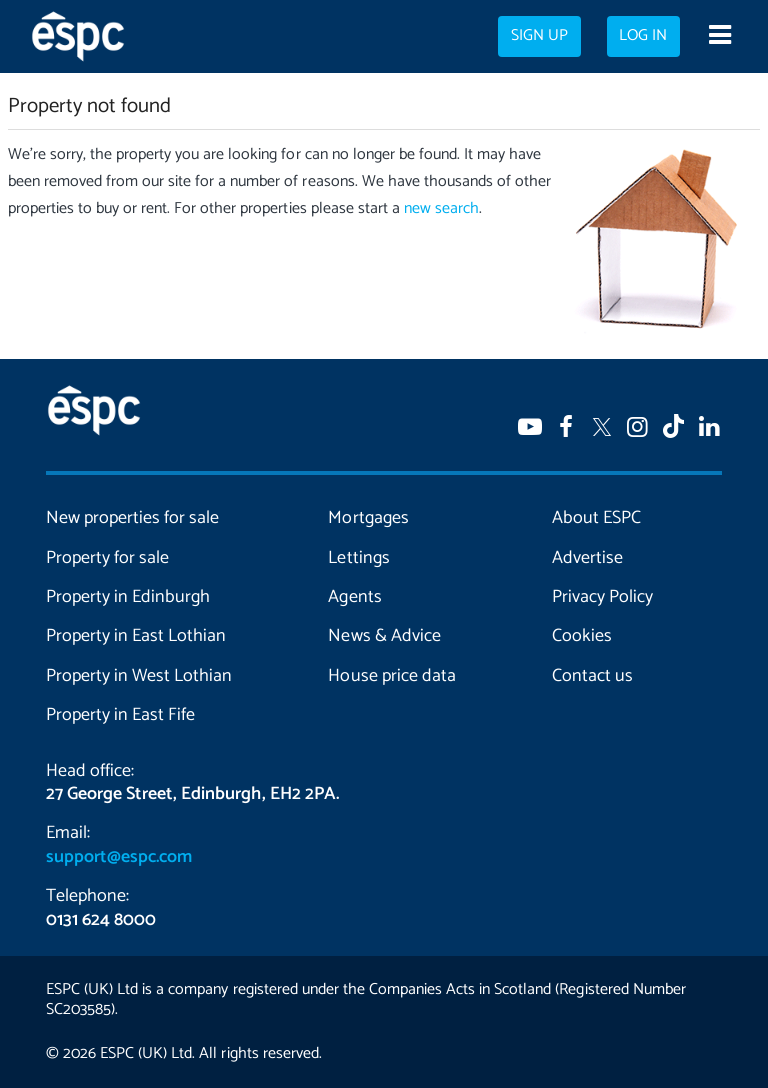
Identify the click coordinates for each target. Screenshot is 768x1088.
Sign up (539, 36)
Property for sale (107, 558)
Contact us (592, 676)
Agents (354, 597)
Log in (643, 36)
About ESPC (596, 518)
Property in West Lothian (139, 676)
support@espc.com (119, 857)
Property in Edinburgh (128, 597)
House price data (391, 676)
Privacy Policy (602, 597)
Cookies (582, 636)
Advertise (587, 558)
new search (441, 208)
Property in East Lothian (136, 636)
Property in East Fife (120, 715)
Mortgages (368, 518)
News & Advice (384, 636)
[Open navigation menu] (719, 37)
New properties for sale (132, 518)
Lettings (358, 558)
